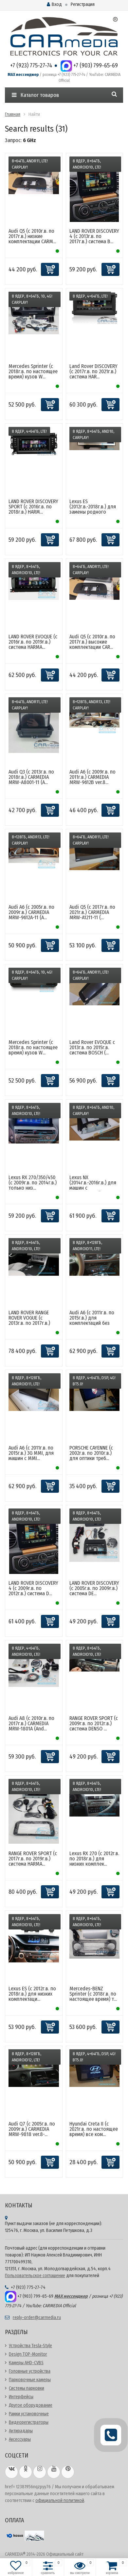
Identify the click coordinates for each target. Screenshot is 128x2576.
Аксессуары (20, 2439)
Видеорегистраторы (28, 2422)
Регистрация (83, 4)
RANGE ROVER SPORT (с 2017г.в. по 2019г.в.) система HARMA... (33, 1858)
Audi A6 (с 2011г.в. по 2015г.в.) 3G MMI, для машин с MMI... (31, 1453)
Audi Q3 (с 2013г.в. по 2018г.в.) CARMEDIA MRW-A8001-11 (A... (31, 777)
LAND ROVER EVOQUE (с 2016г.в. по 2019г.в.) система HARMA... (33, 641)
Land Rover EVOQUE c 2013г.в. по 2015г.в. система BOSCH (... (92, 1047)
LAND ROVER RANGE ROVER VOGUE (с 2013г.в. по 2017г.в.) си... (29, 1320)
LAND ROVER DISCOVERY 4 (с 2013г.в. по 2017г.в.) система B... (94, 236)
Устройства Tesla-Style (30, 2345)
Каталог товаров (35, 95)
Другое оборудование (30, 2405)
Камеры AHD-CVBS (26, 2363)
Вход (54, 4)
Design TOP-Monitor (28, 2354)
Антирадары (21, 2431)
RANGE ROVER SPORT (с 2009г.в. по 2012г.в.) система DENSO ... (93, 1723)
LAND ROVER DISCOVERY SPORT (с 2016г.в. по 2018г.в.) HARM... (33, 506)
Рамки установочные (29, 2414)
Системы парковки (26, 2388)
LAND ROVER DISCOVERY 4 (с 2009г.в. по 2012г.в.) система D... (33, 1588)
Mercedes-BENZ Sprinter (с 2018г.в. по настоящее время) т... (93, 1993)
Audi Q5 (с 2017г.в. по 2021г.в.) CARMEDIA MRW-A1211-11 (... (92, 912)
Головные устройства (29, 2371)
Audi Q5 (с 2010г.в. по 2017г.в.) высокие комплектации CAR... (92, 641)
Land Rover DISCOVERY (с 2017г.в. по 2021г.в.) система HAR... (93, 371)
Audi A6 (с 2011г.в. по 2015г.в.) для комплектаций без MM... (91, 1320)
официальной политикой (59, 2500)
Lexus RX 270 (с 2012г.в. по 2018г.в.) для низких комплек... (94, 1858)
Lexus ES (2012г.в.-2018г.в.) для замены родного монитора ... (92, 509)
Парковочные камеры (30, 2380)
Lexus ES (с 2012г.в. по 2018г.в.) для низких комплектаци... (32, 1993)
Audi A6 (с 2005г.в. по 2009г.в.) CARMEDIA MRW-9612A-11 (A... (31, 912)
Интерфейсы (21, 2397)
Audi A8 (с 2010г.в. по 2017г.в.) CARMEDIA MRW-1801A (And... (31, 1723)
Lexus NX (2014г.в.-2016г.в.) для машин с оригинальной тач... (92, 1185)
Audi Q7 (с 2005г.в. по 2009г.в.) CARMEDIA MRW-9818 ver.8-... (32, 2129)
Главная (12, 114)
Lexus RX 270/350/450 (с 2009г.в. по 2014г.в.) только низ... (33, 1182)
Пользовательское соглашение (35, 2275)
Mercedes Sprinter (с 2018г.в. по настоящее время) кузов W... (33, 371)
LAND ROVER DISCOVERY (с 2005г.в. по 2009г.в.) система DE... (94, 1588)
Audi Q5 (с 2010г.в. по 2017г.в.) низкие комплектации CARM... (32, 236)
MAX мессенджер (23, 74)
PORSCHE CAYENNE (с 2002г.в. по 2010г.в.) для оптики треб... (91, 1453)
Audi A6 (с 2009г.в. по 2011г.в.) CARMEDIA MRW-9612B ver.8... (92, 777)
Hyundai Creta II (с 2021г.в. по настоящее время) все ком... (93, 2129)
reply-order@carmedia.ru (37, 2317)
